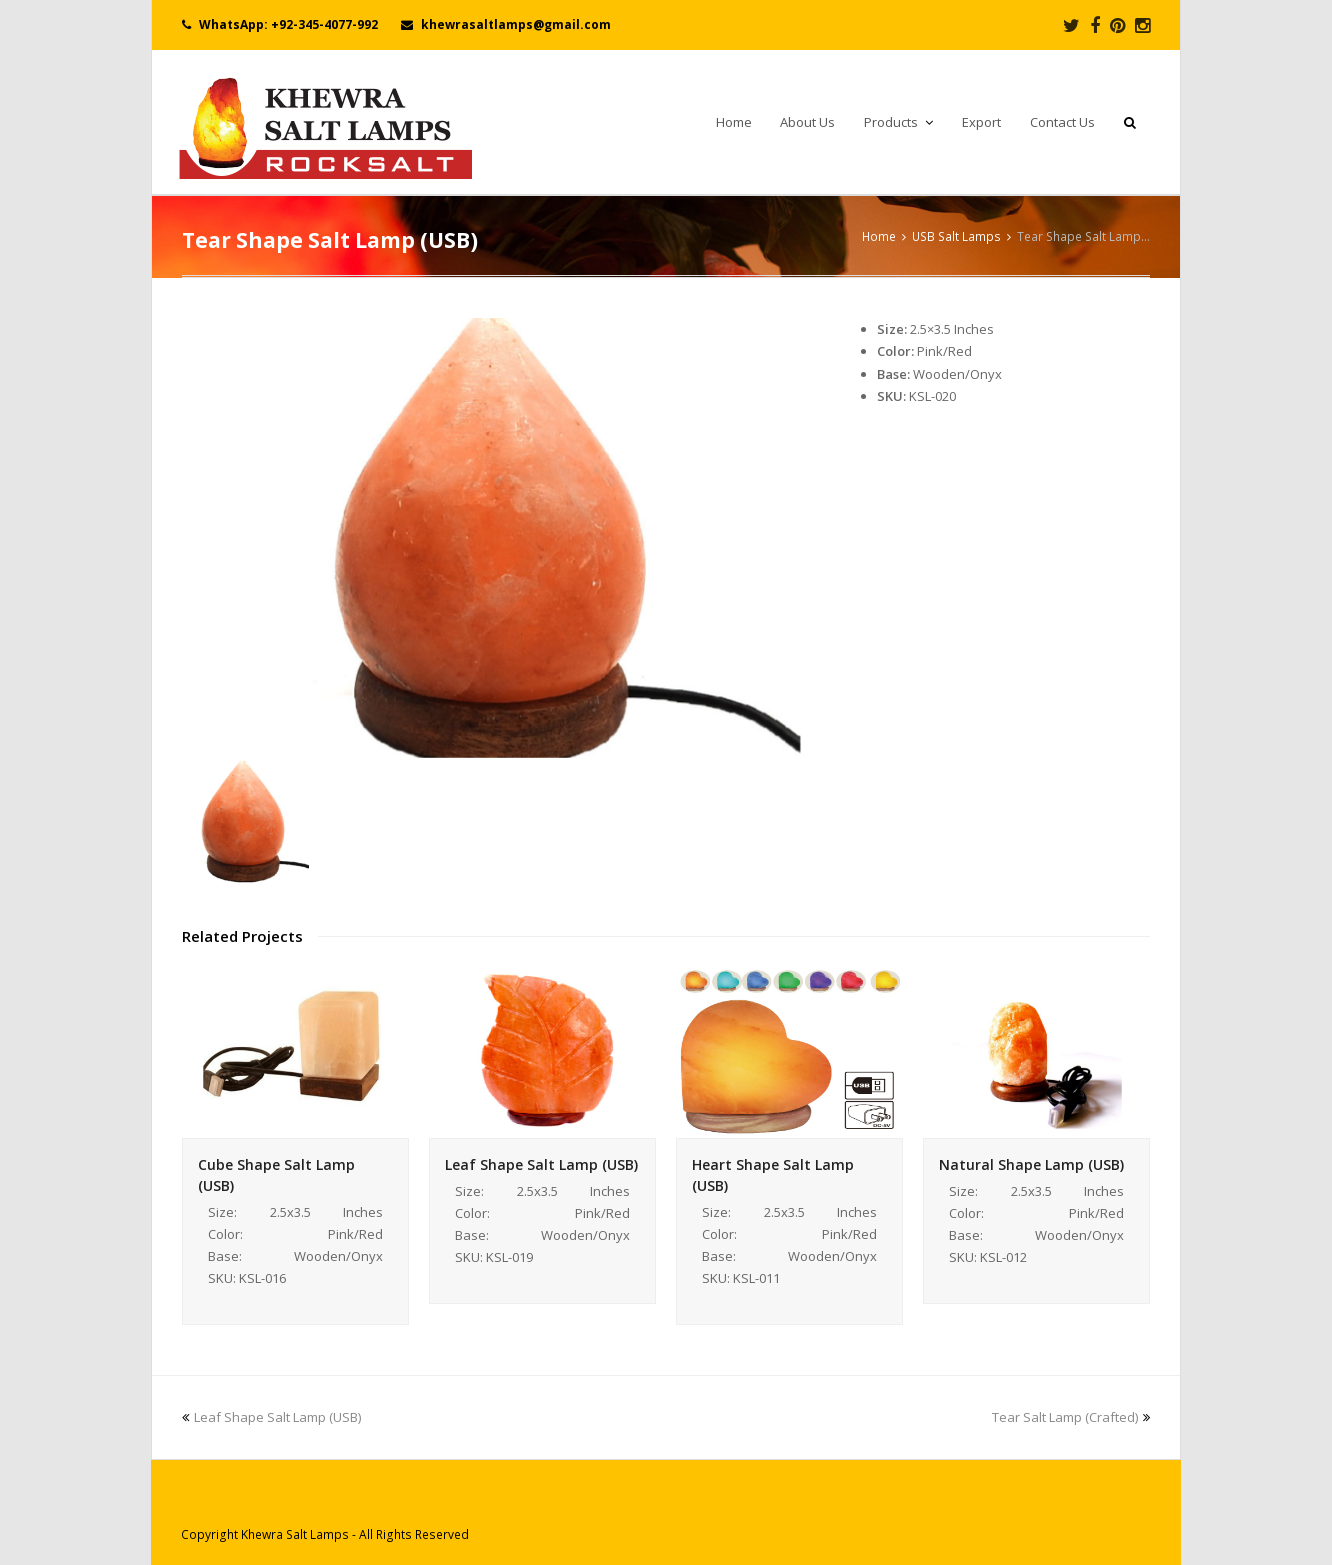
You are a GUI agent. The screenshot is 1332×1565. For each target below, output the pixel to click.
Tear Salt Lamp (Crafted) (1071, 1417)
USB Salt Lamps (956, 236)
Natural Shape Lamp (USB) (1031, 1164)
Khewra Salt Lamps (295, 1534)
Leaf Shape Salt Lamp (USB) (541, 1164)
